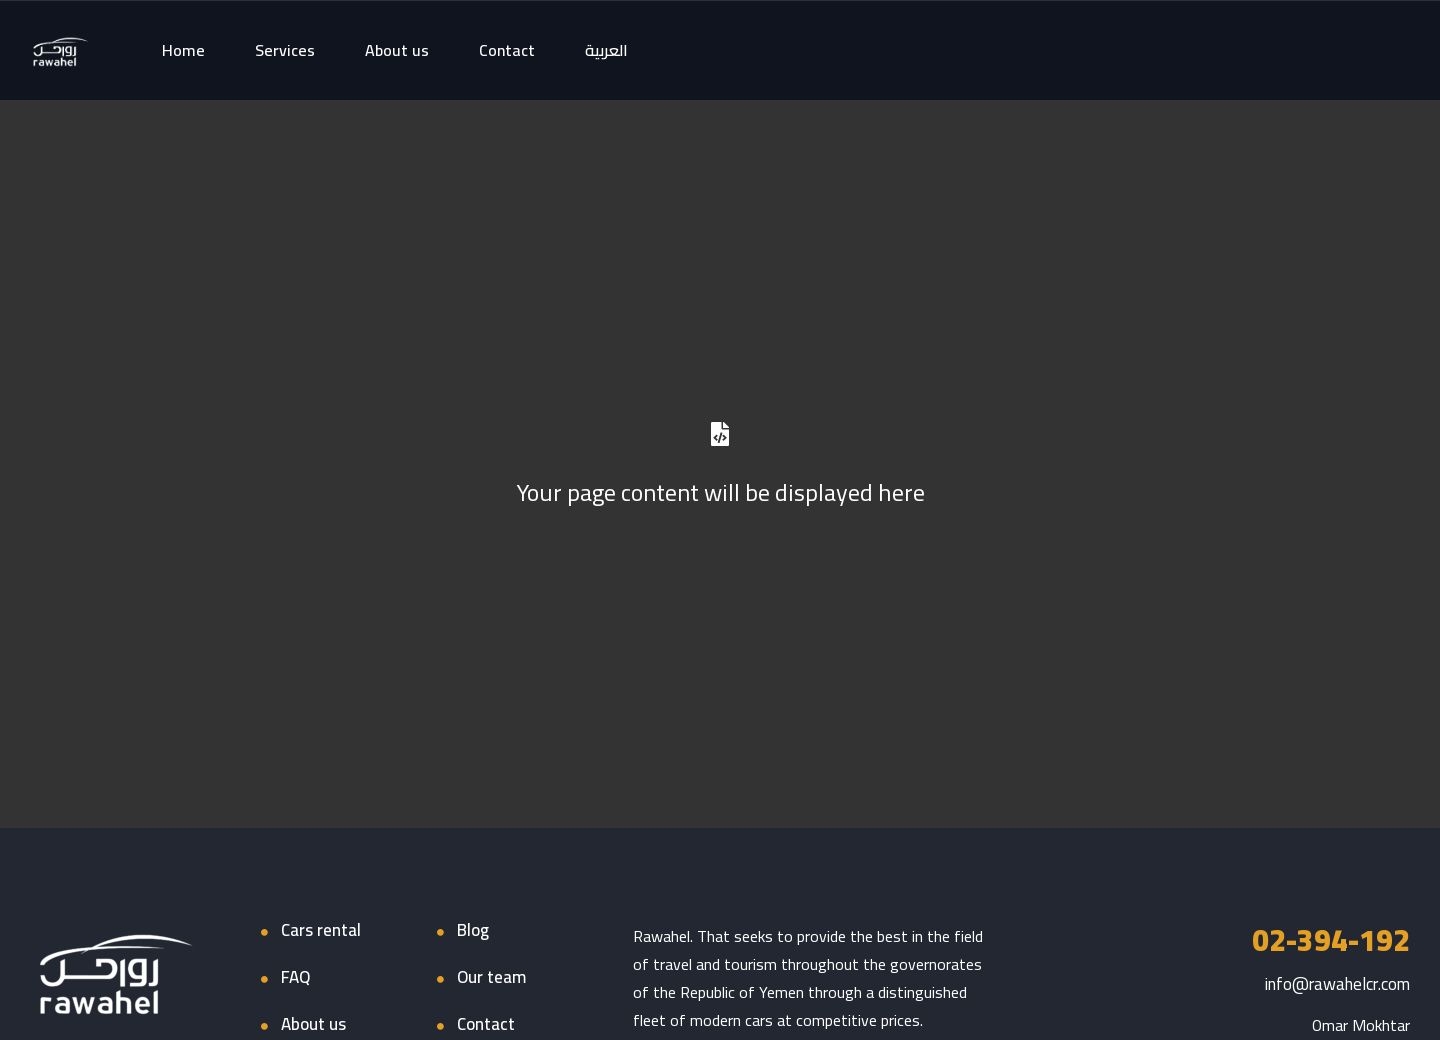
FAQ (295, 977)
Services (285, 50)
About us (397, 50)
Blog (473, 930)
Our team (491, 977)
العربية (606, 50)
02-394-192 (1331, 940)
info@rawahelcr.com (1337, 984)
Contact (507, 50)
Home (183, 50)
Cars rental (321, 930)
